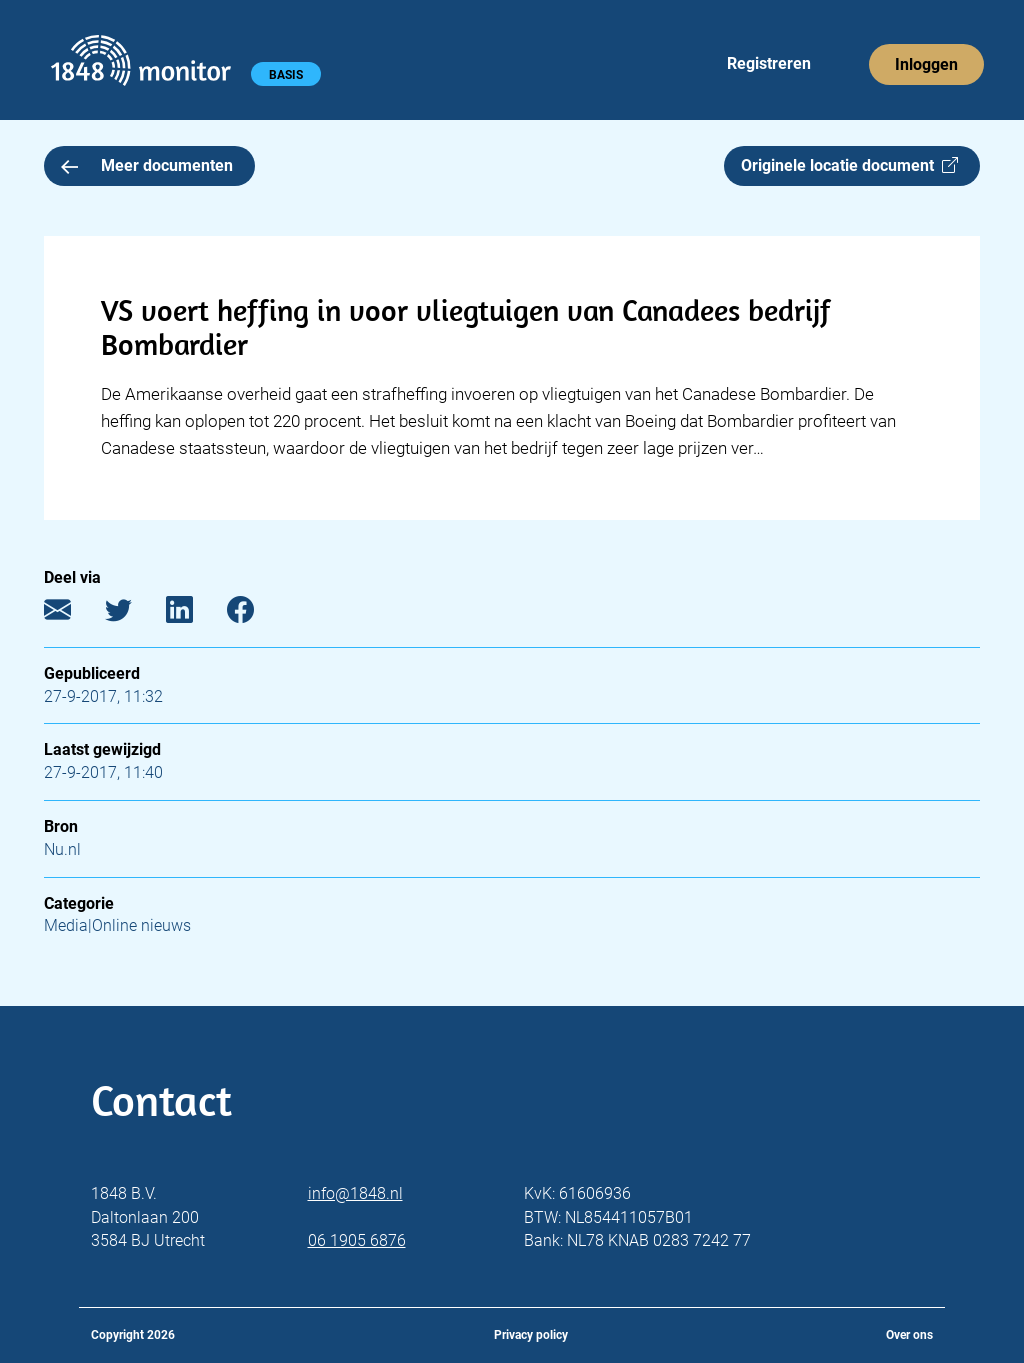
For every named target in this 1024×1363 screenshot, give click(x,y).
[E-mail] (72, 613)
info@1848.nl (355, 1193)
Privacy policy (531, 1335)
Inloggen (926, 64)
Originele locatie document (849, 165)
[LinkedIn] (194, 613)
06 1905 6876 (357, 1240)
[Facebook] (255, 613)
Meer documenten (147, 165)
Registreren (769, 63)
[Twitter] (133, 613)
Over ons (909, 1335)
